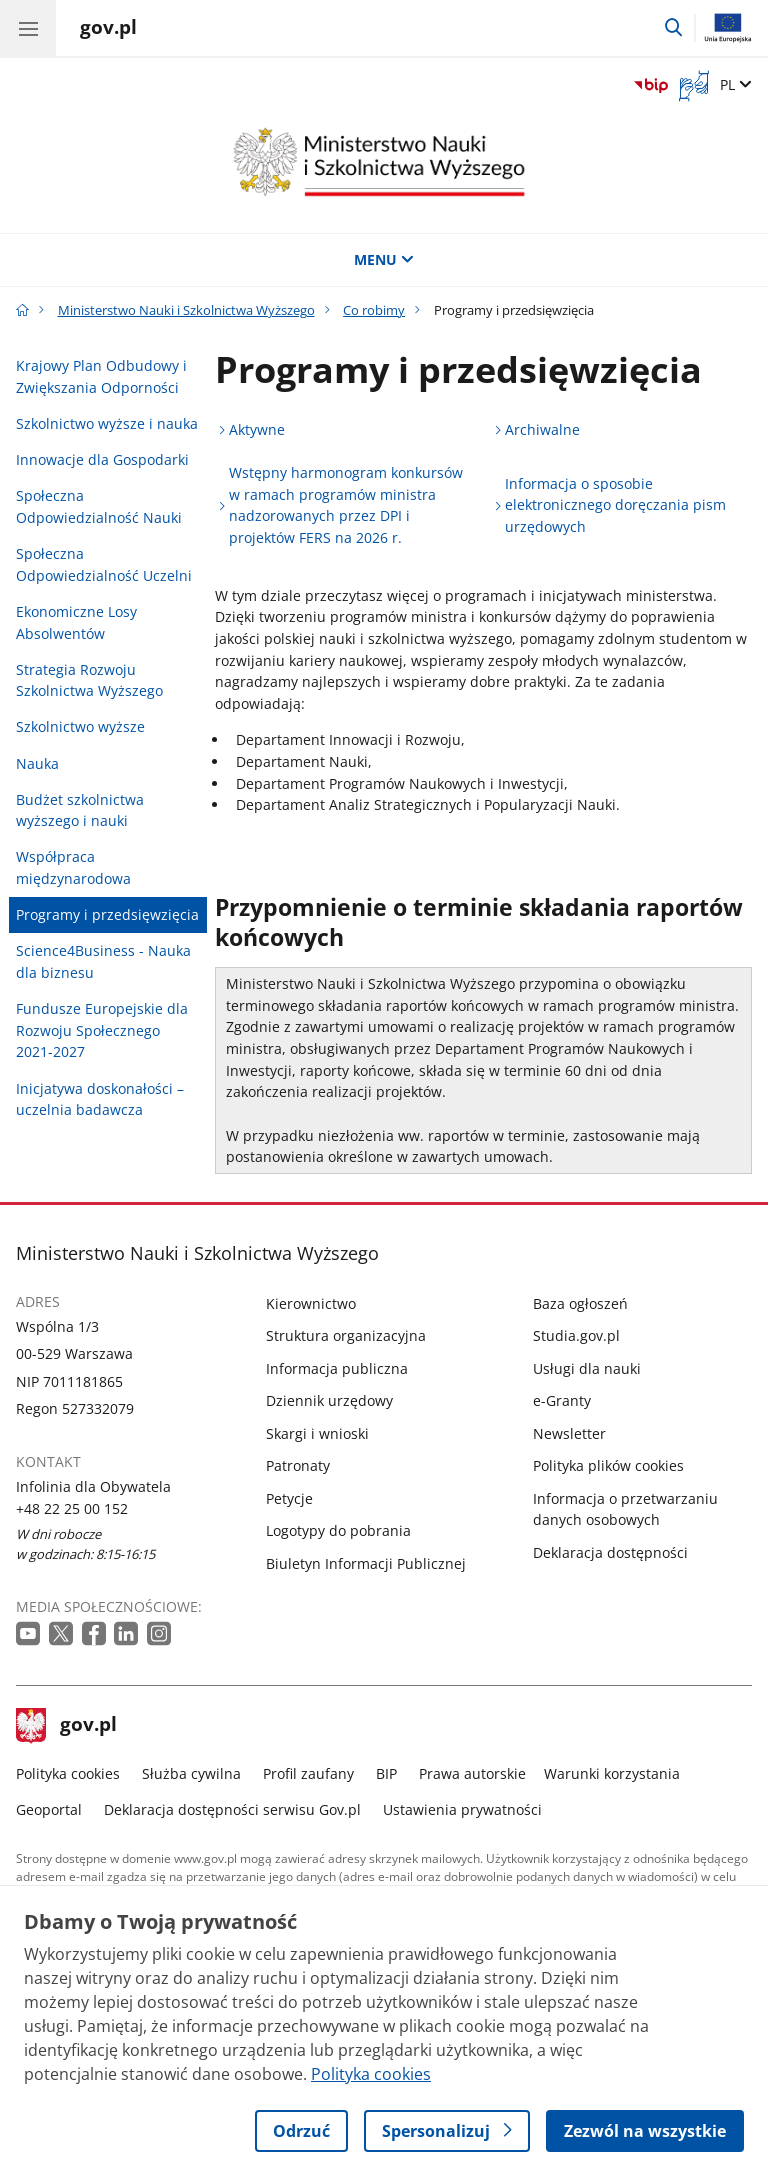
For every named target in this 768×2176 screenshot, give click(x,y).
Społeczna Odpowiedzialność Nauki (99, 506)
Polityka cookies (68, 1773)
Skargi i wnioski (317, 1433)
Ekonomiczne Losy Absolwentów (76, 622)
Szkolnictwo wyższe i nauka (107, 423)
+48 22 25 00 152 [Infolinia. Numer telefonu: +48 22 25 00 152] (72, 1508)
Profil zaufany (308, 1773)
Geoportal (49, 1809)
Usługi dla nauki (587, 1368)
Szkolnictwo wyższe (80, 726)
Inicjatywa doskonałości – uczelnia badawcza (100, 1099)
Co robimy (374, 310)
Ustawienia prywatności (462, 1809)
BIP (386, 1773)
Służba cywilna (191, 1773)
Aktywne (257, 429)
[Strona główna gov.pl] (108, 30)
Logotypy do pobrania (338, 1530)
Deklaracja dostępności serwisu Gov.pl (232, 1809)
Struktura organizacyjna (346, 1335)
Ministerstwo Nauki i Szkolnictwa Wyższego (186, 310)
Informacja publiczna (337, 1368)
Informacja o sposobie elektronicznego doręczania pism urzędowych (615, 505)
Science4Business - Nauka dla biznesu (103, 961)
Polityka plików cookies (608, 1465)
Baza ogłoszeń (580, 1303)
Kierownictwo (311, 1303)
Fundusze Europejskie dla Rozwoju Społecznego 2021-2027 (102, 1030)
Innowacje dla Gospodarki (102, 459)
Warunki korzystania (612, 1773)
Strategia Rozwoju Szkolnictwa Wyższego (89, 680)
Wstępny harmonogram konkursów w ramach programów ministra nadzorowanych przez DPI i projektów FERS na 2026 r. (346, 505)
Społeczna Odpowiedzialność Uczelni (104, 564)
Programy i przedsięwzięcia (107, 914)
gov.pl (67, 1726)
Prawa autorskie (472, 1773)
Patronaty (298, 1465)
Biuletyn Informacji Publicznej (366, 1563)
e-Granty (562, 1400)
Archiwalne (542, 429)
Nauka (37, 763)
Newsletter (569, 1433)
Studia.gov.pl (576, 1335)
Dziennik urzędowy (329, 1400)
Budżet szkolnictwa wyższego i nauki (80, 810)
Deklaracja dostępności (610, 1552)
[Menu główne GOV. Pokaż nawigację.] (28, 28)
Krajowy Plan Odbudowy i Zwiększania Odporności (101, 376)
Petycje (289, 1498)
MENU (384, 259)
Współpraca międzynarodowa (73, 867)
